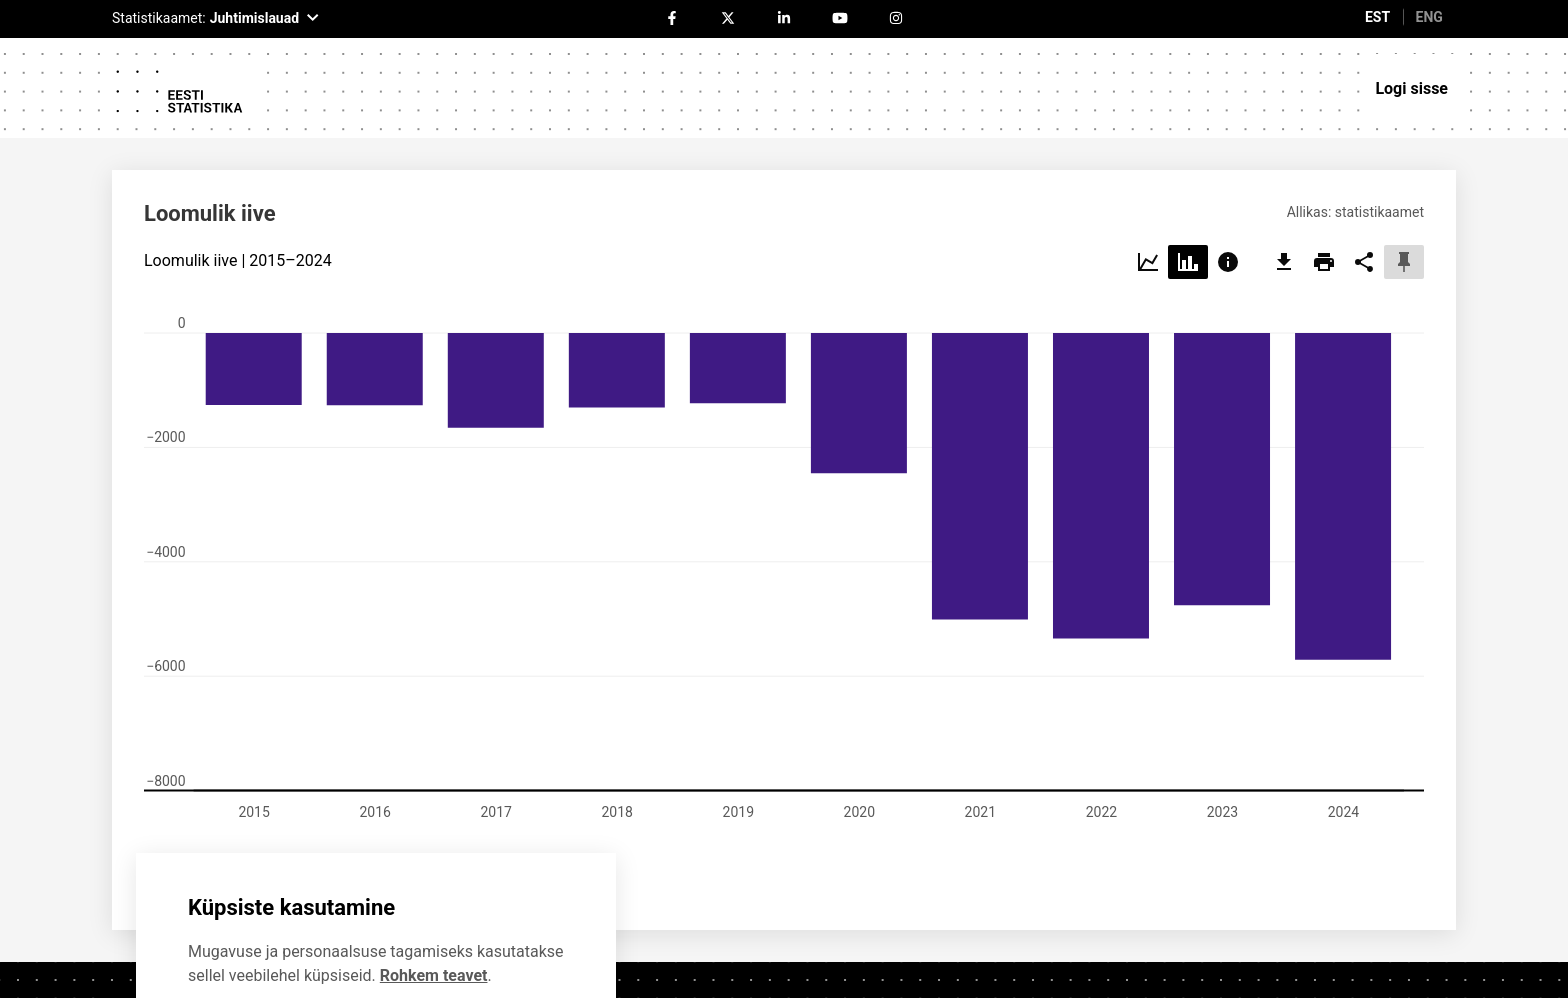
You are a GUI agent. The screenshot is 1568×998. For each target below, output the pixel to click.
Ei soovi (255, 936)
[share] (1364, 165)
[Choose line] (1148, 165)
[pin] (1404, 165)
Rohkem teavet (434, 877)
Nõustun (410, 936)
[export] (1284, 165)
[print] (1324, 165)
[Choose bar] (1188, 165)
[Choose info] (1228, 165)
